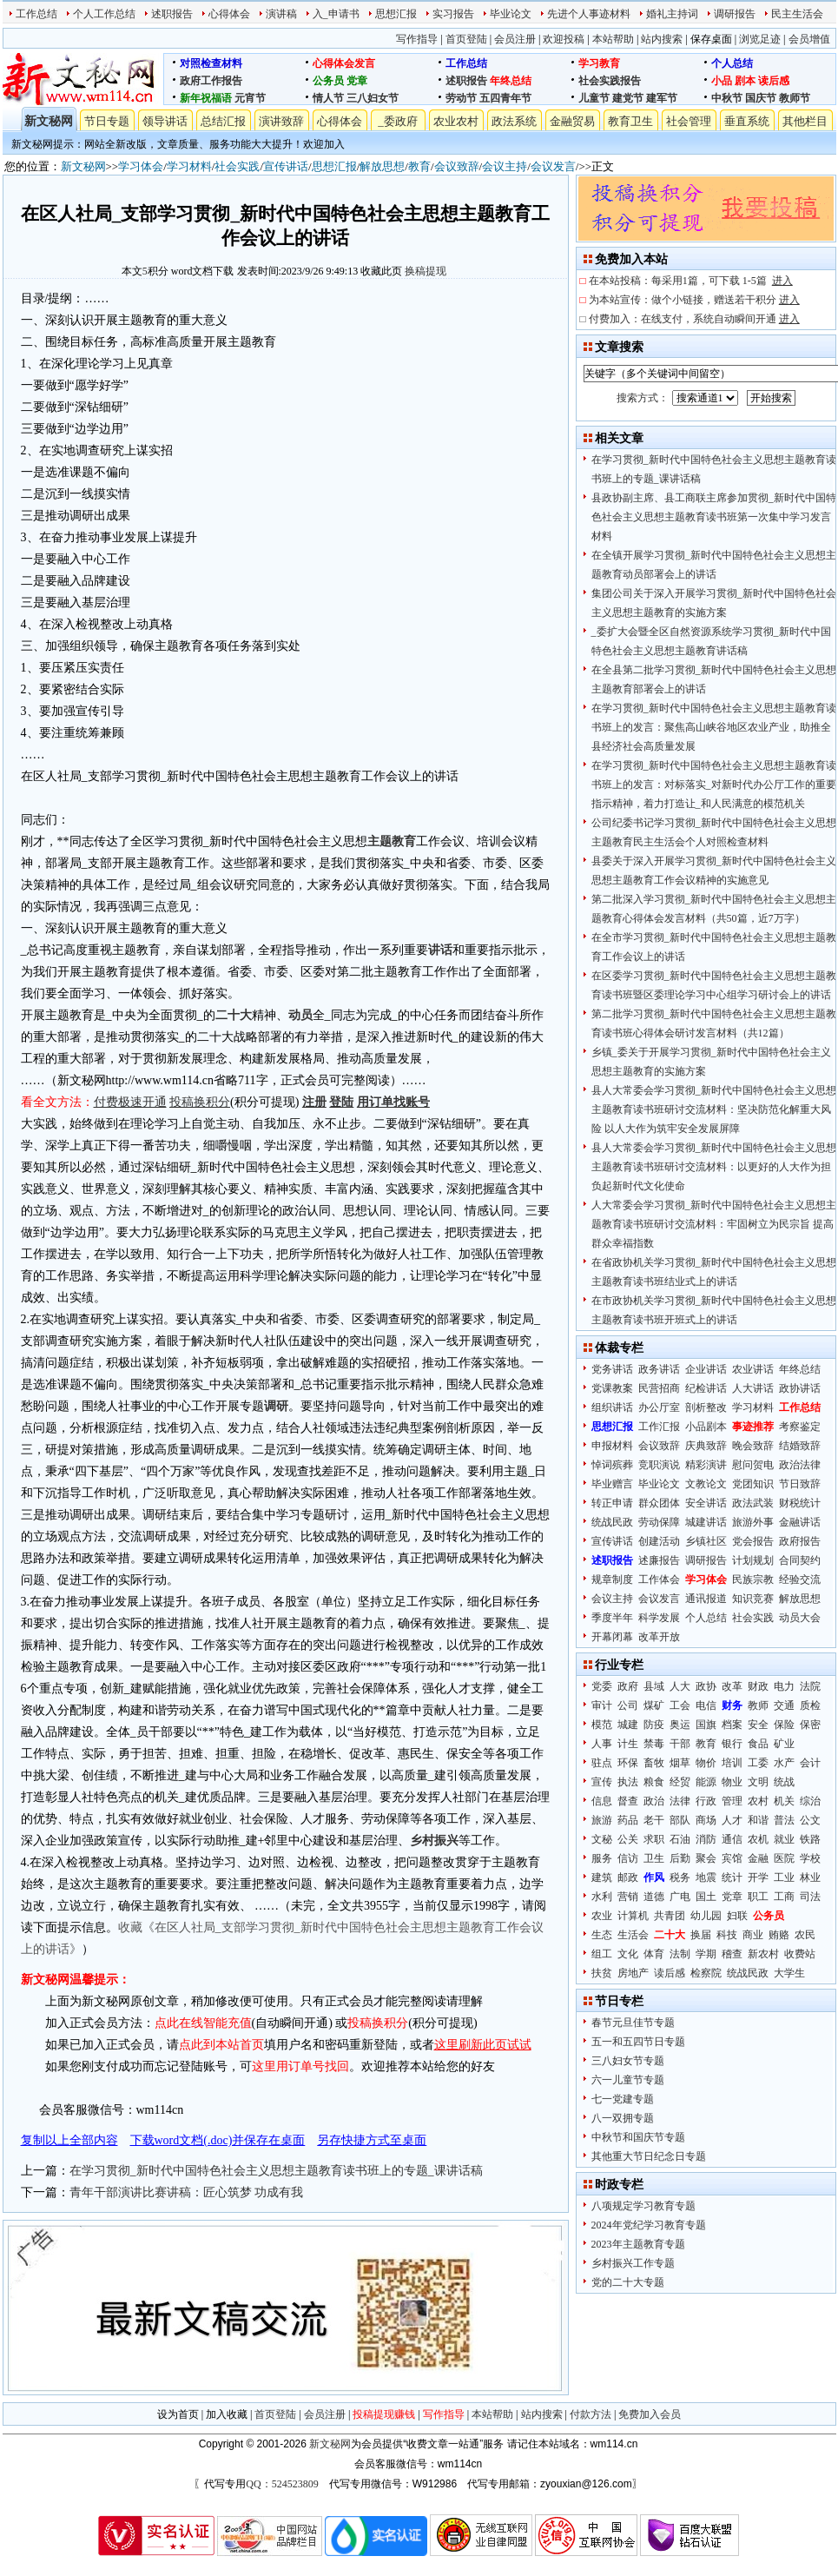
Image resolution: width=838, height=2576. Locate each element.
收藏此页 (381, 271)
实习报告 (453, 14)
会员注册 (515, 39)
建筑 (601, 1877)
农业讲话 (753, 1369)
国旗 (706, 1724)
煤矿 (653, 1705)
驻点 (601, 1763)
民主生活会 (797, 14)
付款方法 (590, 2414)
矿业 (784, 1744)
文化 (627, 1954)
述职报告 (172, 14)
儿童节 (594, 98)
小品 (721, 81)
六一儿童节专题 (627, 2080)
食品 (758, 1744)
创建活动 (659, 1541)
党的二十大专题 (627, 2282)
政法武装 (753, 1503)
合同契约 (800, 1560)
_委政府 (398, 121)
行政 (706, 1801)
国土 (706, 1897)
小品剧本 (706, 1426)
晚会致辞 (753, 1446)
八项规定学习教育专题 (643, 2206)
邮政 (627, 1877)
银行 (732, 1744)
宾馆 (732, 1858)
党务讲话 (612, 1369)
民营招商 (659, 1388)
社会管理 (688, 121)
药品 (627, 1820)
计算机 (633, 1916)
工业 (784, 1877)
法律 (680, 1801)
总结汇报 (223, 121)
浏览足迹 (760, 39)
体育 (653, 1954)
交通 (784, 1705)
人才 (732, 1820)
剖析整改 (706, 1407)
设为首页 (178, 2414)
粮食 (653, 1782)
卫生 (653, 1858)
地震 (706, 1877)
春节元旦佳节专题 (633, 2022)
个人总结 (732, 63)
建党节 (627, 98)
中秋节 (726, 98)
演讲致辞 (281, 121)
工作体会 (659, 1579)
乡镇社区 (706, 1541)
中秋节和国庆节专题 (638, 2137)
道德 (653, 1897)
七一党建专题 (622, 2099)
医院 (784, 1858)
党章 (356, 81)
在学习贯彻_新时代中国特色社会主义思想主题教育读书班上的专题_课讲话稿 (276, 2170)
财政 (758, 1686)
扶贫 (601, 1973)
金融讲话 (800, 1522)
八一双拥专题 (622, 2118)
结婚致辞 (800, 1446)
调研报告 (735, 14)
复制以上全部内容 (69, 2140)
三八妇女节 (372, 98)
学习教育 (599, 63)
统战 (784, 1782)
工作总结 (36, 14)
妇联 (737, 1916)
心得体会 (229, 14)
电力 (784, 1686)
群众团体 (659, 1503)
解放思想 (382, 166)
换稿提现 (425, 271)
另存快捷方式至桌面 (371, 2140)
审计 (601, 1705)
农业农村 (455, 121)
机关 (784, 1801)
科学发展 (659, 1618)
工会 (680, 1705)
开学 (758, 1877)
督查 (627, 1801)
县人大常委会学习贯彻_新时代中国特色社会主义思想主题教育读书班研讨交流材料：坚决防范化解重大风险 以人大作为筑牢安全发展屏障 (713, 1109)
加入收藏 (226, 2414)
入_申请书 (336, 14)
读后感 (773, 81)
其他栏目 (805, 121)
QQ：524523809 (282, 2484)
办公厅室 (659, 1407)
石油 (680, 1839)
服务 (601, 1858)
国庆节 (760, 98)
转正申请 (612, 1503)
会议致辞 (456, 166)
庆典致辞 (706, 1446)
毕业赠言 (612, 1484)
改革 (732, 1686)
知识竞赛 (753, 1599)
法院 (810, 1686)
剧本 (745, 81)
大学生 (789, 1973)
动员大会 (800, 1618)
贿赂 (779, 1935)
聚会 (706, 1858)
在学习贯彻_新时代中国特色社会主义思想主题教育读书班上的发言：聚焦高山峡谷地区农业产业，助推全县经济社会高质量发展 (713, 727)
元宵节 (250, 98)
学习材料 (189, 166)
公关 (627, 1839)
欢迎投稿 (563, 39)
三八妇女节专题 (627, 2061)
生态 (601, 1935)
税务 (680, 1877)
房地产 (633, 1973)
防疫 (653, 1724)
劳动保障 (659, 1522)
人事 (601, 1744)
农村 (758, 1801)
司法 (810, 1897)
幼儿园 (706, 1916)
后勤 (680, 1858)
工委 (758, 1763)
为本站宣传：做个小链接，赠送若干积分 (694, 300)
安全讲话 (706, 1503)
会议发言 (553, 166)
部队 (680, 1820)
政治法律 (800, 1465)
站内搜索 (662, 39)
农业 (601, 1916)
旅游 (601, 1820)
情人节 (328, 98)
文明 (758, 1782)
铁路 (810, 1839)
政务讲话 (659, 1369)
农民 (805, 1935)
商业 (752, 1935)
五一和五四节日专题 (638, 2042)
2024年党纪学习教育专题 (648, 2225)
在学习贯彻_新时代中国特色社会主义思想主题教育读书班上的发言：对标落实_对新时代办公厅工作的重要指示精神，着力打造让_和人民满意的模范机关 (713, 784)
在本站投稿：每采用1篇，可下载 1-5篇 (691, 281)
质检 (810, 1705)
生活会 (633, 1935)
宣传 (601, 1782)
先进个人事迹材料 (588, 14)
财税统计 (800, 1503)
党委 (601, 1686)
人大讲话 (753, 1388)
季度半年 (612, 1618)
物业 (732, 1782)
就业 (784, 1839)
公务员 (328, 81)
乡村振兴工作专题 (633, 2263)
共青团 (669, 1916)
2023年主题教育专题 (638, 2244)
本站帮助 (613, 39)
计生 (627, 1744)
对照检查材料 (211, 63)
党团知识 (753, 1484)
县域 (653, 1686)
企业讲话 (706, 1369)
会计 (810, 1763)
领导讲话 (165, 121)
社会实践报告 (609, 81)
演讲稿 (281, 14)
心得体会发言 (344, 63)
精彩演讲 (706, 1465)
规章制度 (612, 1579)
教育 (419, 166)
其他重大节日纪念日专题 (648, 2156)
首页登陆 (466, 39)
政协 (706, 1686)
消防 (706, 1839)
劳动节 (461, 98)
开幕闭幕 (612, 1637)
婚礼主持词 (672, 14)
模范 (601, 1724)
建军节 (661, 98)
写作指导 (417, 39)
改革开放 (659, 1637)
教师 (758, 1705)
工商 (784, 1897)
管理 (732, 1801)
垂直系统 (746, 121)
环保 (627, 1763)
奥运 (680, 1724)
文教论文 (706, 1484)
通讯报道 (706, 1599)
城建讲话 (706, 1522)
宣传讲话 (285, 166)
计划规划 (753, 1560)
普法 (784, 1820)
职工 (758, 1897)
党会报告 (753, 1541)
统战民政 (612, 1522)
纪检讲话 (706, 1388)
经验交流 (800, 1579)
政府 (627, 1686)
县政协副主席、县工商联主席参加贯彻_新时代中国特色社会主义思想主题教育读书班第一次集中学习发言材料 (713, 517)
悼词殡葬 (612, 1465)
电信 (706, 1705)
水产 (784, 1763)
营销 (627, 1897)
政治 (653, 1801)
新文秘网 (48, 121)
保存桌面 (711, 39)
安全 (758, 1724)
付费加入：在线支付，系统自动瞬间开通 (694, 319)
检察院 (706, 1973)
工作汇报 (659, 1426)
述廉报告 (659, 1560)
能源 (706, 1782)
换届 (700, 1935)
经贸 (680, 1782)
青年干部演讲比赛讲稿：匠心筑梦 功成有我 (186, 2192)
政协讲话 (800, 1388)
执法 (627, 1782)
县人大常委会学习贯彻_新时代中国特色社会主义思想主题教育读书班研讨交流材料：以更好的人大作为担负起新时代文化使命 (713, 1167)
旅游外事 (753, 1522)
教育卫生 (630, 121)
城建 (627, 1724)
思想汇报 (396, 14)
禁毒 (653, 1744)
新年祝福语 (206, 98)
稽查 (732, 1954)
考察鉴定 (800, 1426)
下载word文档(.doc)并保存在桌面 (218, 2140)
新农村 (763, 1954)
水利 (601, 1897)
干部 (680, 1744)
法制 (680, 1954)
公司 (627, 1705)
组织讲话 (612, 1407)
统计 (732, 1877)
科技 (726, 1935)
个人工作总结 (104, 14)
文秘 (601, 1839)
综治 (810, 1801)
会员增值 (809, 39)
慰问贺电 (753, 1465)
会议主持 (504, 166)
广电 (680, 1897)
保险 (784, 1724)
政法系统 (514, 121)
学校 (810, 1858)
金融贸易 (572, 121)
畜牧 (653, 1763)
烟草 (680, 1763)
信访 (627, 1858)
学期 (706, 1954)
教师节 (794, 98)
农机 (758, 1839)
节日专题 (106, 121)
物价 (706, 1763)
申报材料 (612, 1446)
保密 (810, 1724)
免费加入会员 (649, 2414)
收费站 (799, 1954)
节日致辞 (800, 1484)
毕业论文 (510, 14)
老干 (653, 1820)
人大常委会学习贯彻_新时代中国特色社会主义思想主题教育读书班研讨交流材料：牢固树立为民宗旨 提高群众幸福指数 (713, 1224)
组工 (601, 1954)
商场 (706, 1820)
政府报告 (800, 1541)
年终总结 (510, 81)
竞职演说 (659, 1465)
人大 (680, 1686)
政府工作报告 (211, 81)
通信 (732, 1839)
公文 (810, 1820)
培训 (732, 1763)
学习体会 (140, 166)
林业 (810, 1877)
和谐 (758, 1820)
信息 (601, 1801)
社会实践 (237, 166)
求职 (653, 1839)
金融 (758, 1858)
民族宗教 (753, 1579)
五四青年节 (505, 98)
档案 (732, 1724)
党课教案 (612, 1388)
